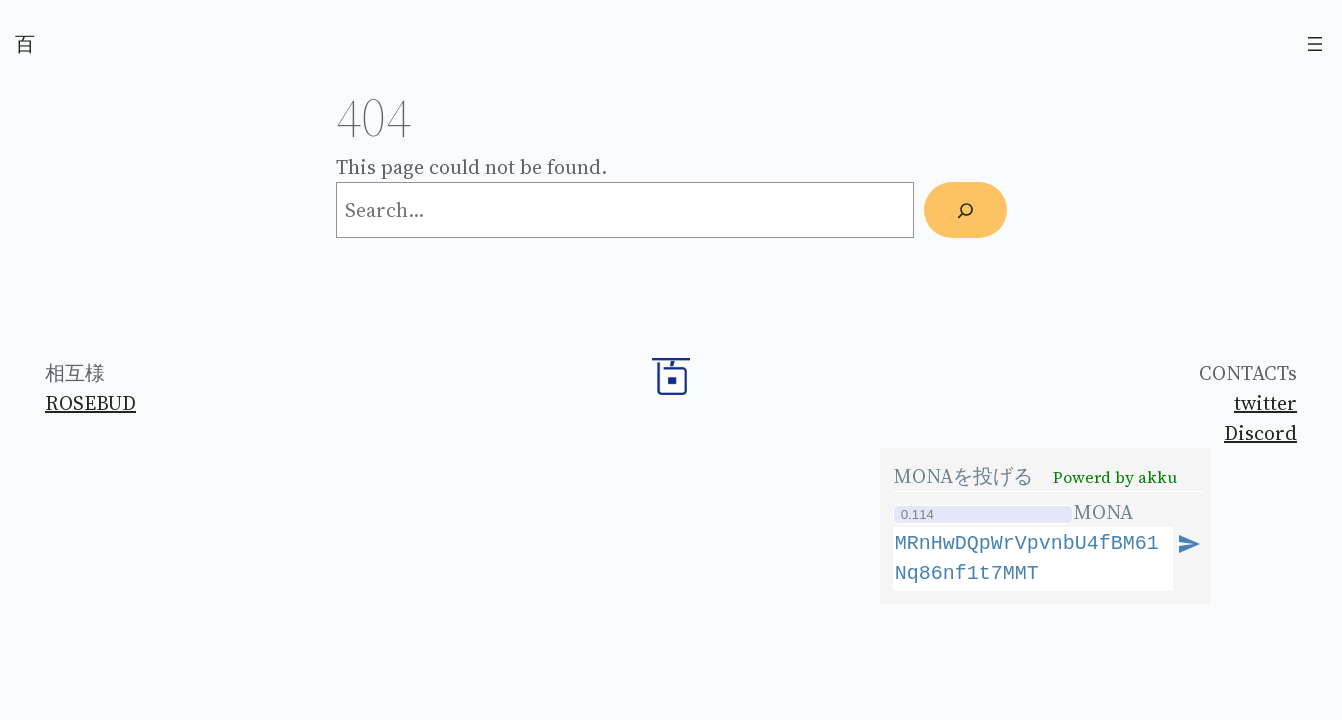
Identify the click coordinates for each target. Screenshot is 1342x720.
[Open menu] (1315, 44)
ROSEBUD (90, 403)
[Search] (965, 210)
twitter (1265, 403)
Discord (1260, 433)
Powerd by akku (1115, 477)
